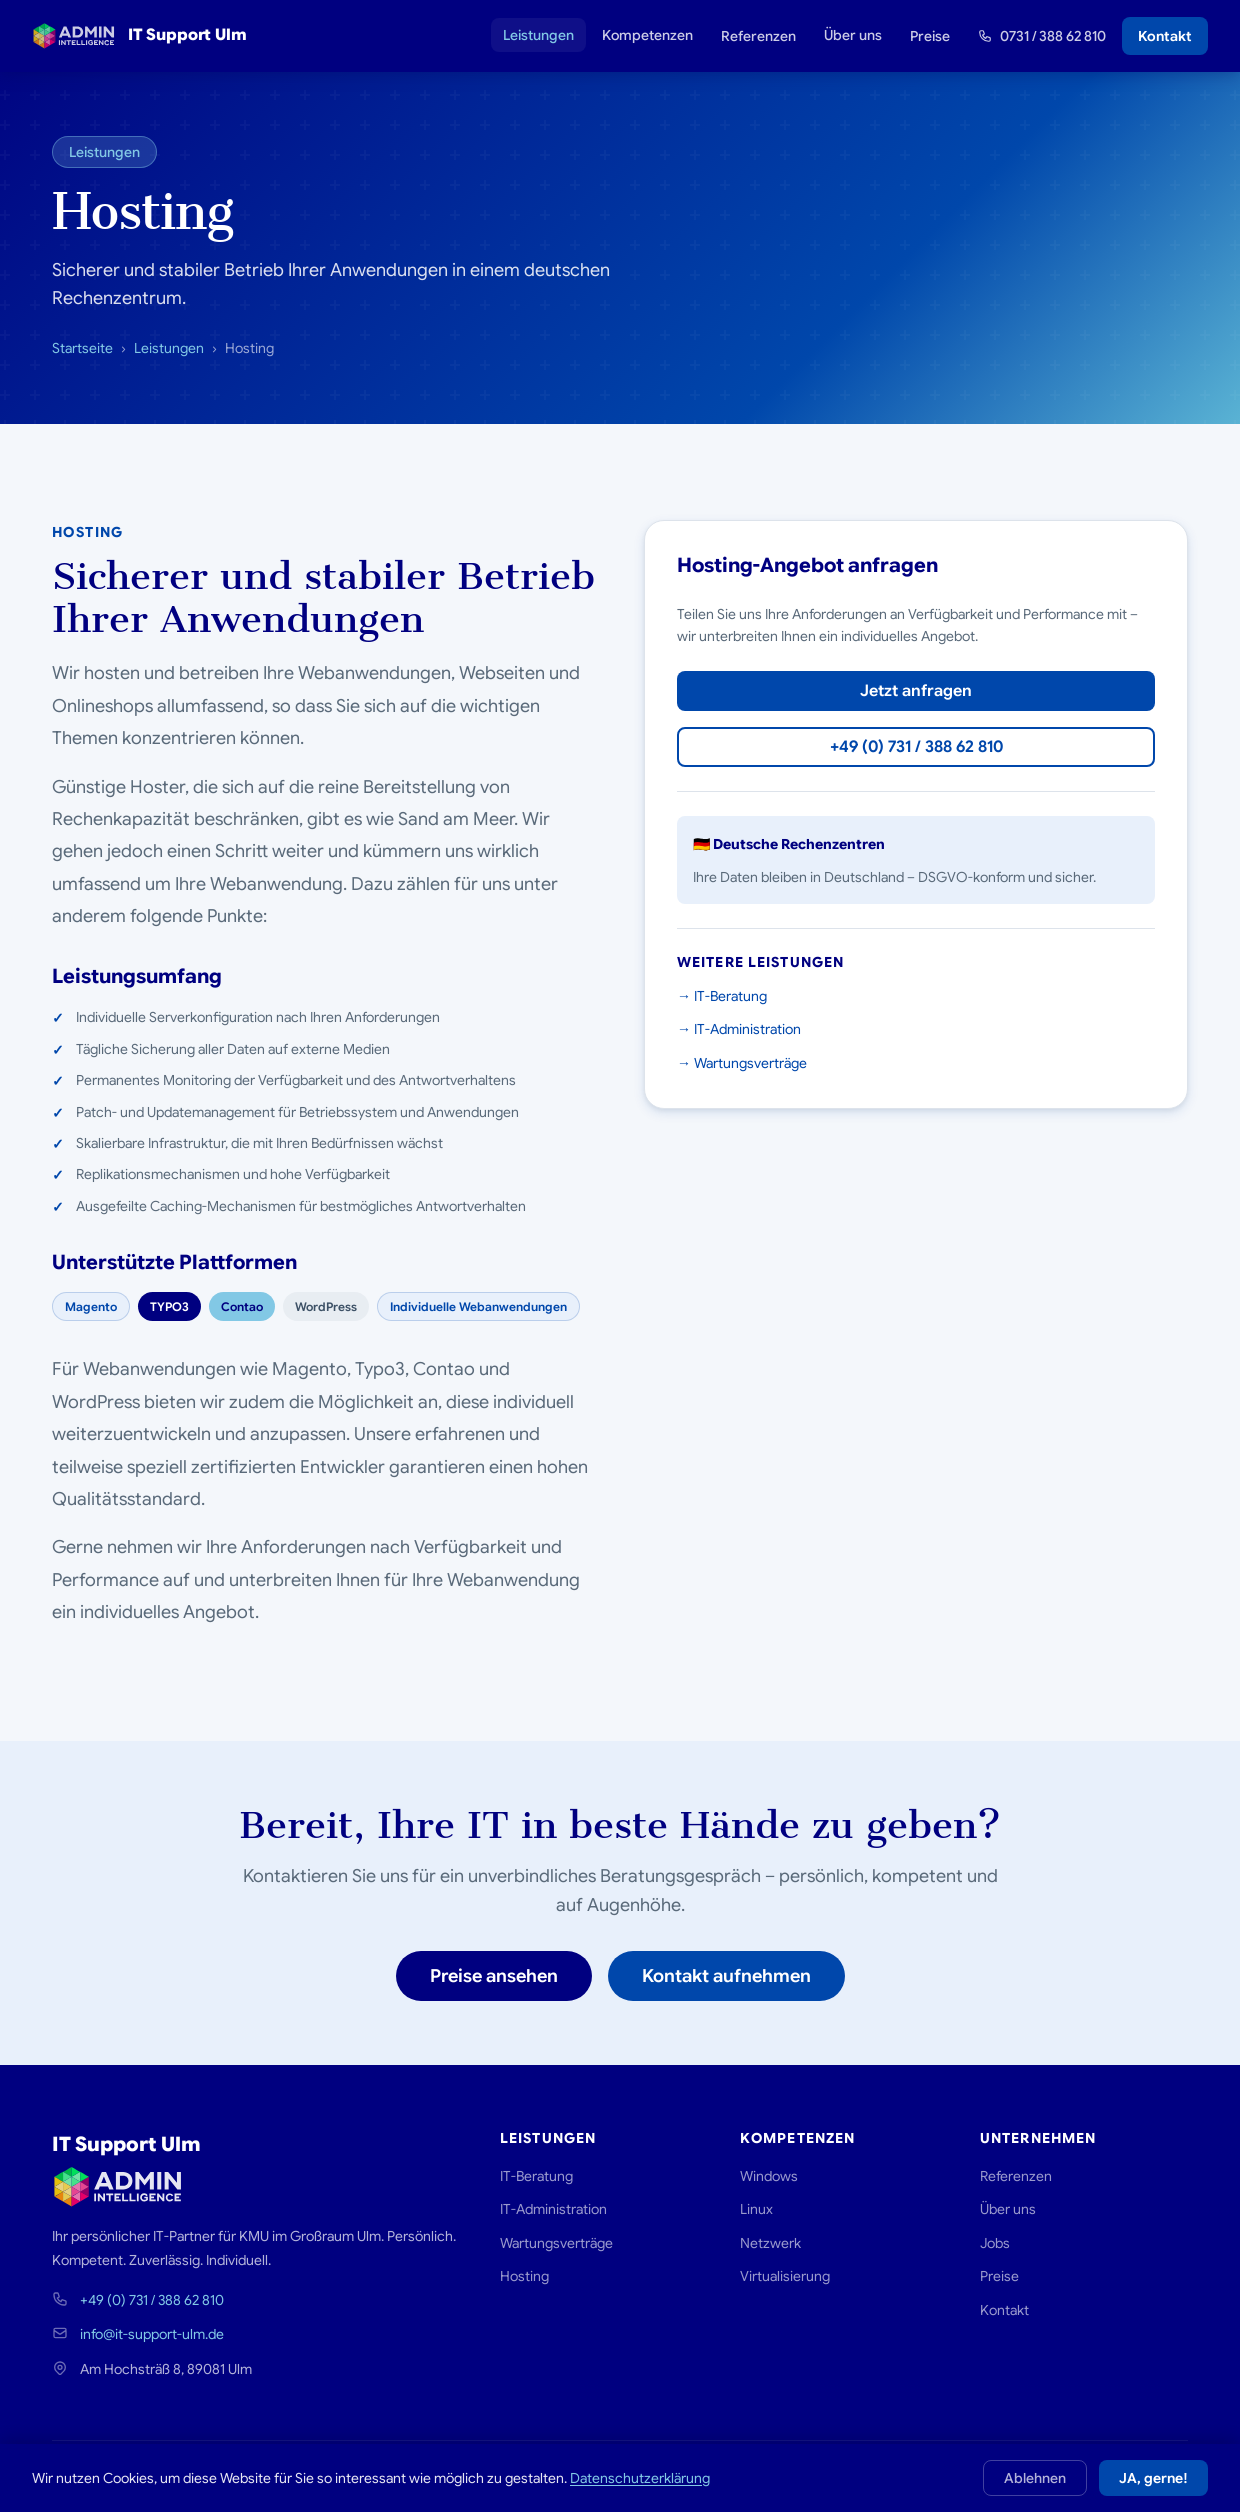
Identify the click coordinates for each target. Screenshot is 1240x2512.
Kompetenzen (647, 35)
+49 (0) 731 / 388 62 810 (916, 747)
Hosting (524, 2276)
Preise (930, 36)
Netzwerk (770, 2243)
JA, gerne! (1153, 2478)
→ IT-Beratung (722, 996)
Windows (769, 2176)
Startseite (82, 348)
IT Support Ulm (139, 36)
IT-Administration (553, 2209)
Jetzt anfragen (916, 691)
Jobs (995, 2243)
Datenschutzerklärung (640, 2478)
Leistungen (538, 35)
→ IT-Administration (739, 1029)
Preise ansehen (494, 1976)
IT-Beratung (536, 2176)
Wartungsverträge (556, 2243)
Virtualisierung (785, 2276)
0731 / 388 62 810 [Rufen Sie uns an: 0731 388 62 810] (1042, 36)
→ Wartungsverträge (742, 1063)
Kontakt (1165, 36)
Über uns (853, 35)
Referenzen (758, 36)
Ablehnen (1035, 2478)
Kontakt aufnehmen (726, 1976)
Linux (756, 2209)
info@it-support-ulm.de (152, 2334)
